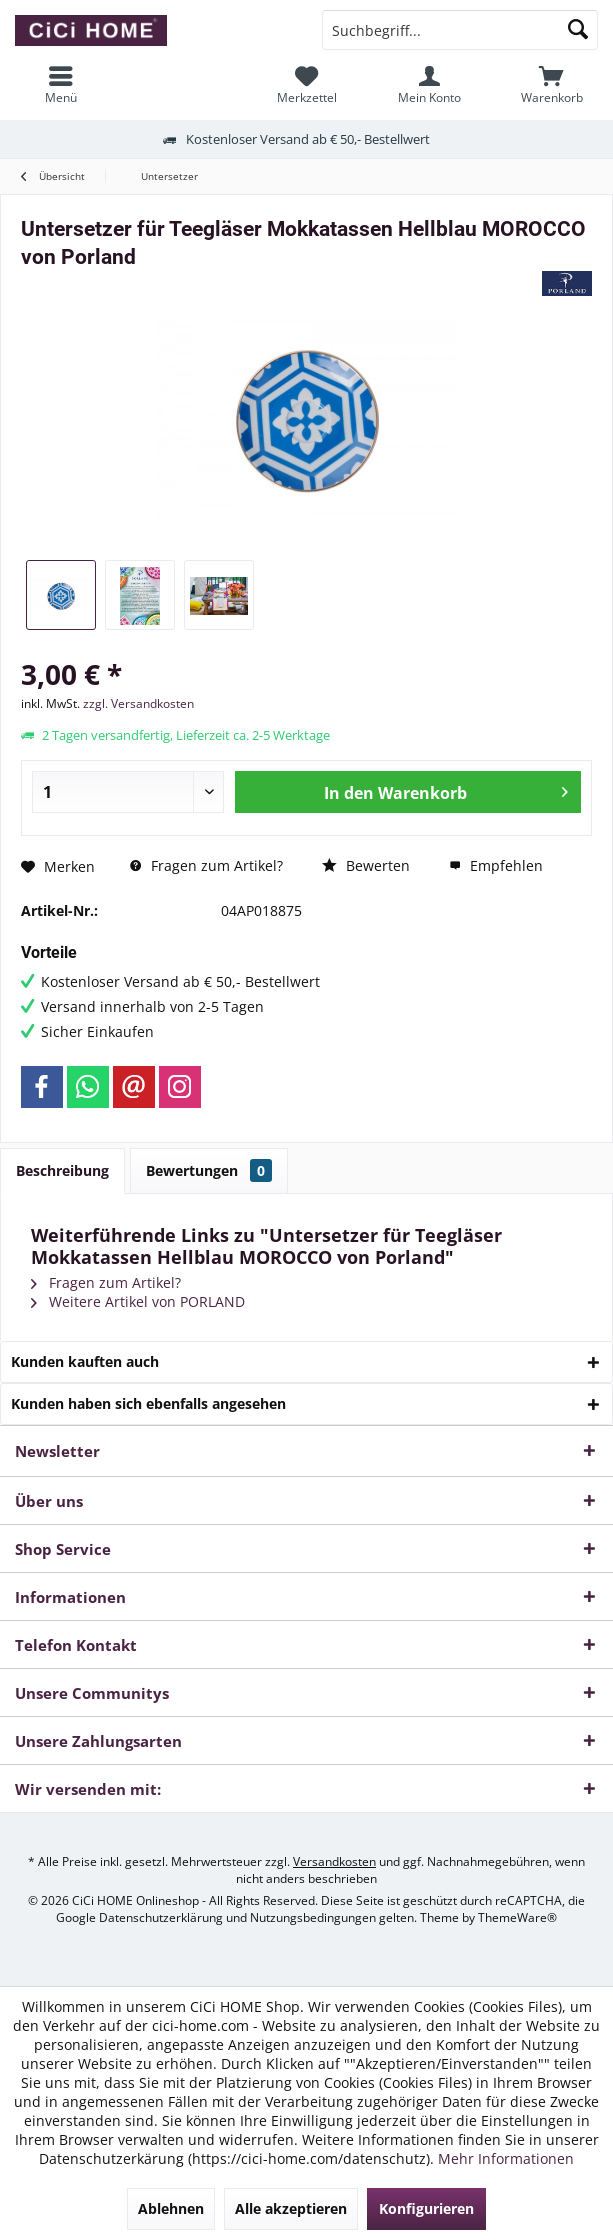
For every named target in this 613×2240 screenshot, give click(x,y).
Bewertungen (209, 1170)
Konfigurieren (426, 2208)
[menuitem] (551, 85)
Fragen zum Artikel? (206, 865)
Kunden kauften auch (85, 1361)
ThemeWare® (517, 1917)
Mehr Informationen (506, 2158)
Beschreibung (62, 1170)
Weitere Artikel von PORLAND (138, 1301)
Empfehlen (496, 865)
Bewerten (366, 865)
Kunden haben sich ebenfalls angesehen (148, 1403)
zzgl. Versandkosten (138, 703)
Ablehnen (171, 2208)
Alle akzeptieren (291, 2208)
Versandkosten (334, 1861)
